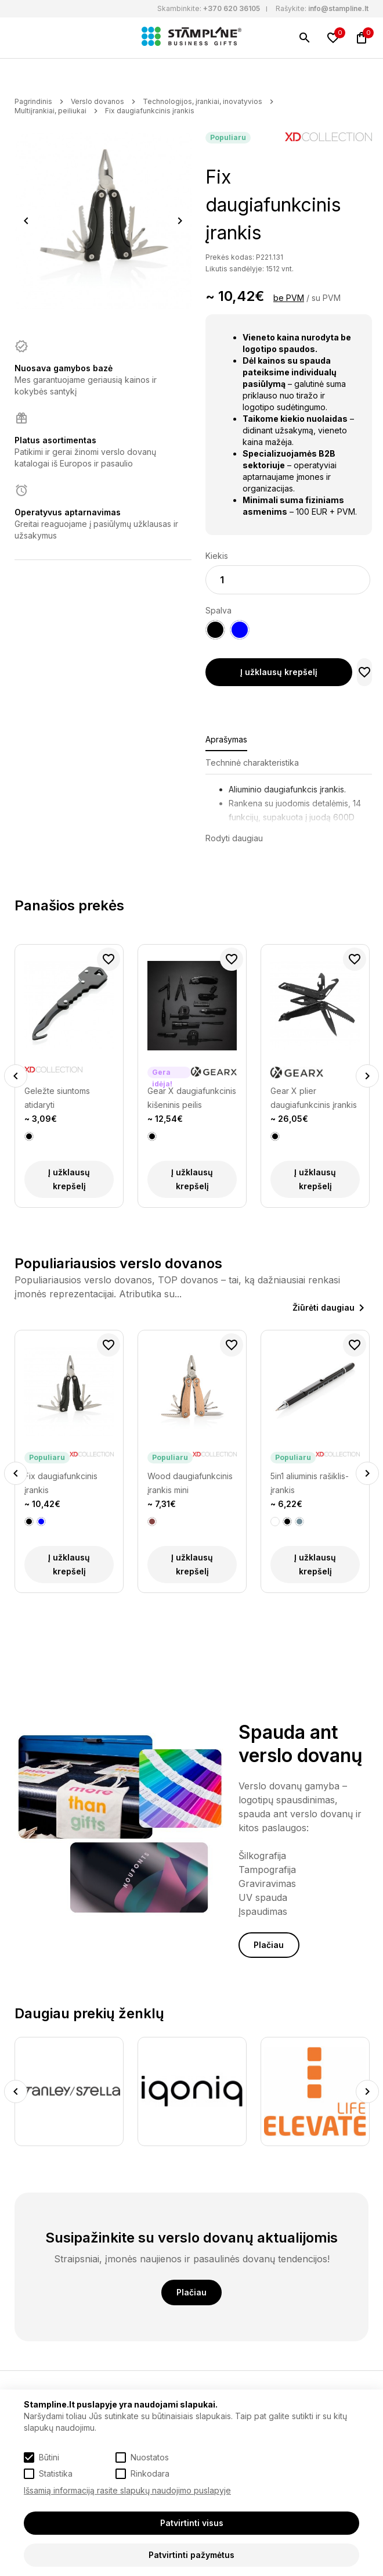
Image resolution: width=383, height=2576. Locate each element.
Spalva (218, 610)
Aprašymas (226, 739)
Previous (26, 220)
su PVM (326, 298)
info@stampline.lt (338, 8)
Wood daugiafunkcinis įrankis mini (190, 1483)
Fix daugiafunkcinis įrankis (149, 110)
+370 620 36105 (231, 8)
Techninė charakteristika (252, 762)
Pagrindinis (33, 101)
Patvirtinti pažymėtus (191, 2555)
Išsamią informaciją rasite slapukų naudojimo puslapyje (127, 2490)
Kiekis (216, 556)
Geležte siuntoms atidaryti (57, 1098)
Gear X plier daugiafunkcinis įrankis (313, 1098)
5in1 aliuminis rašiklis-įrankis (309, 1483)
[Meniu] (21, 38)
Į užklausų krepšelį (278, 672)
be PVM (288, 298)
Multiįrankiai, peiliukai (50, 110)
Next (180, 220)
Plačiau (269, 1945)
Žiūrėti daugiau (323, 1307)
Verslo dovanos (97, 101)
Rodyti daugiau (234, 838)
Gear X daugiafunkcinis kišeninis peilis (191, 1098)
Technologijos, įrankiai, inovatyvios (202, 101)
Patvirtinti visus (191, 2523)
